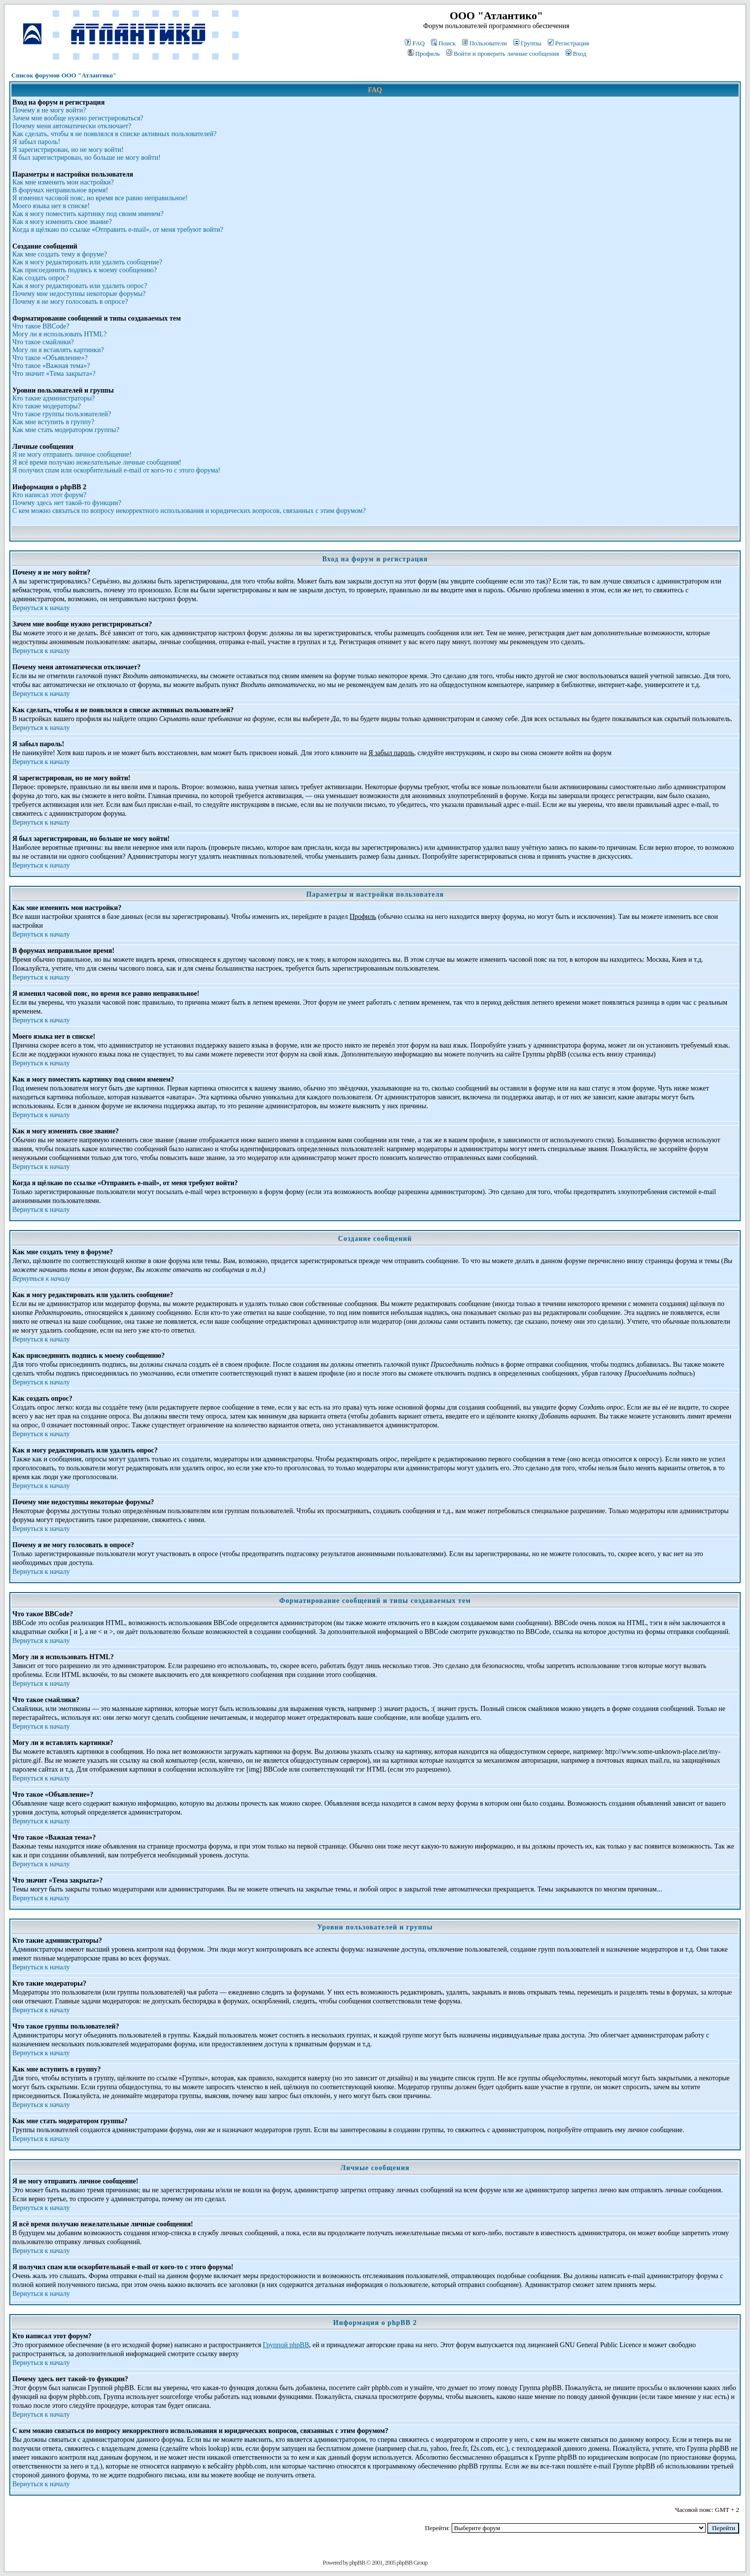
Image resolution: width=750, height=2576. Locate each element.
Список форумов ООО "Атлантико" (63, 75)
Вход (576, 53)
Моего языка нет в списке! (51, 206)
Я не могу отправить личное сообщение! (72, 454)
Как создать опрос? (40, 278)
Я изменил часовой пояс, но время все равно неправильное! (100, 198)
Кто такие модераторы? (46, 406)
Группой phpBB (286, 2345)
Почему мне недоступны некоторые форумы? (78, 293)
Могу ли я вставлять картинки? (58, 350)
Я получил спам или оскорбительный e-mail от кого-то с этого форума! (116, 470)
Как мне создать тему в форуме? (59, 254)
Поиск (443, 43)
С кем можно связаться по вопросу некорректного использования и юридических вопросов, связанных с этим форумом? (189, 510)
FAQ (415, 43)
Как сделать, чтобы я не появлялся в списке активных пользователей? (114, 134)
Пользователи (484, 43)
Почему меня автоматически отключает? (71, 126)
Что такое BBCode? (40, 326)
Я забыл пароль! (36, 141)
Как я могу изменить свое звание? (62, 221)
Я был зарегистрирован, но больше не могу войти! (86, 157)
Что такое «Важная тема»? (51, 365)
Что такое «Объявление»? (50, 358)
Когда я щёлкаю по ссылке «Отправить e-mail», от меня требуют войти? (117, 229)
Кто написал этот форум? (49, 495)
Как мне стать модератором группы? (65, 430)
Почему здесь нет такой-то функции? (66, 503)
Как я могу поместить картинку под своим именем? (88, 214)
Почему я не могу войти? (49, 110)
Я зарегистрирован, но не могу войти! (68, 149)
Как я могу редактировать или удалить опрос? (79, 286)
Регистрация (568, 43)
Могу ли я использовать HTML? (59, 334)
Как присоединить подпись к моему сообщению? (84, 270)
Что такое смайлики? (43, 342)
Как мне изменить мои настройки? (63, 182)
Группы (527, 43)
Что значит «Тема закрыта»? (54, 373)
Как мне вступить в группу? (53, 422)
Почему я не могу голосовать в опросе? (70, 301)
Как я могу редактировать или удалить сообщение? (87, 262)
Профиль (424, 53)
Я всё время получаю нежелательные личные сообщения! (96, 462)
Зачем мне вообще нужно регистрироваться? (77, 118)
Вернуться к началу (41, 608)
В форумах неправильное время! (60, 190)
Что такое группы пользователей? (61, 414)
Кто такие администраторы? (53, 398)
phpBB (357, 2562)
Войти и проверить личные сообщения (502, 53)
